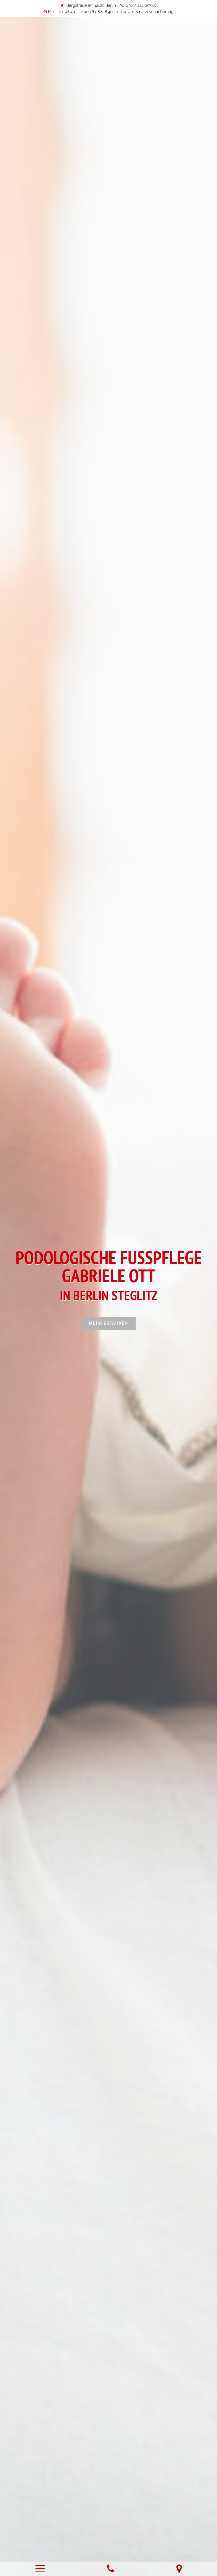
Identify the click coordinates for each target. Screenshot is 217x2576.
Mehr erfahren (108, 1323)
